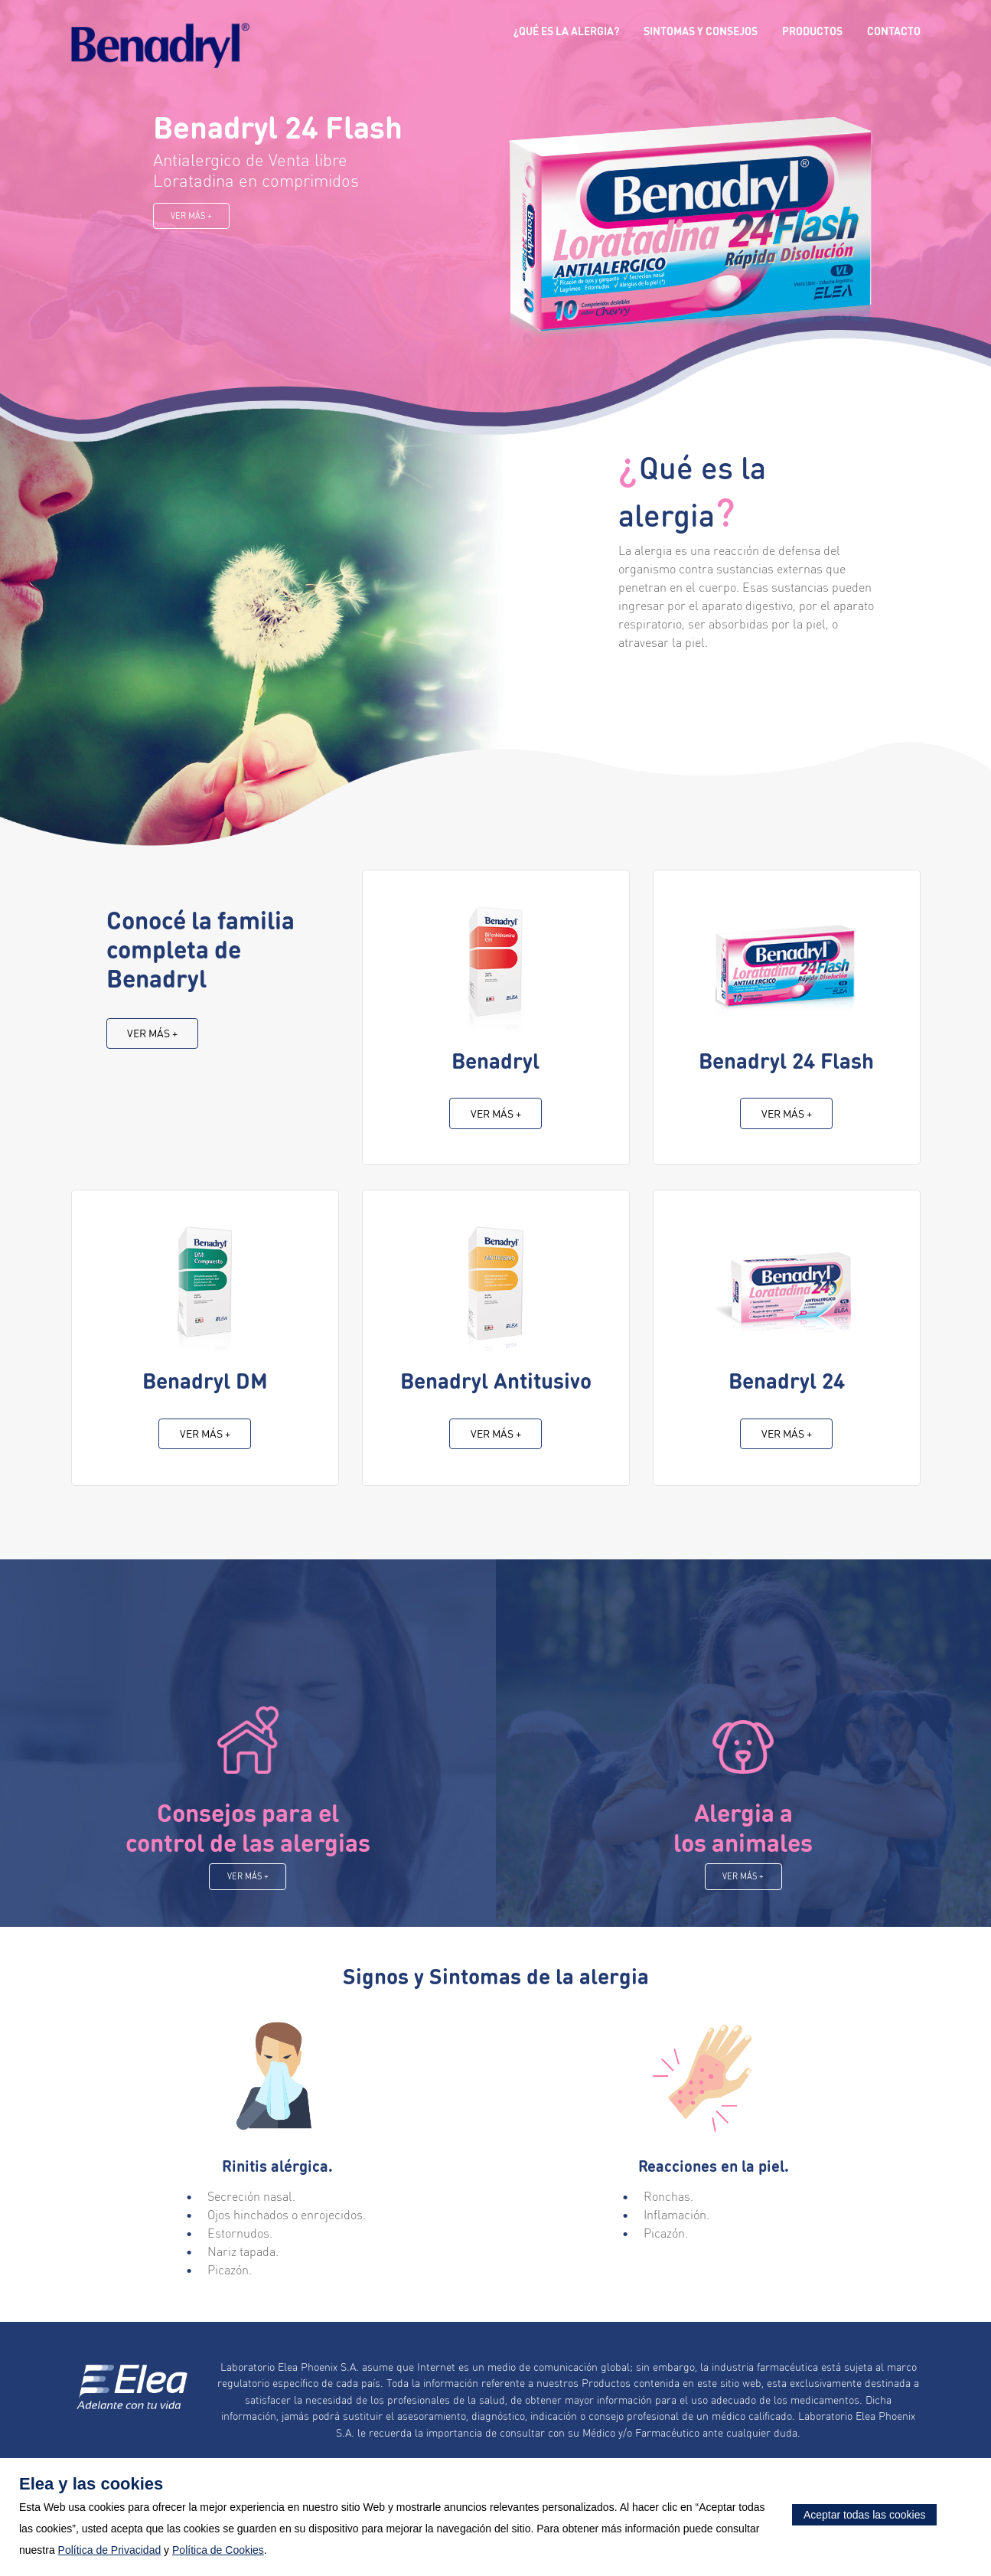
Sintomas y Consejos (701, 34)
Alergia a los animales (743, 1844)
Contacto (894, 34)
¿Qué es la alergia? (566, 34)
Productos (812, 34)
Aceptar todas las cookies (865, 2515)
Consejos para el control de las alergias (248, 1844)
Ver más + (191, 215)
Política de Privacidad (109, 2550)
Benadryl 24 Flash (278, 125)
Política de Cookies (218, 2550)
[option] (496, 244)
